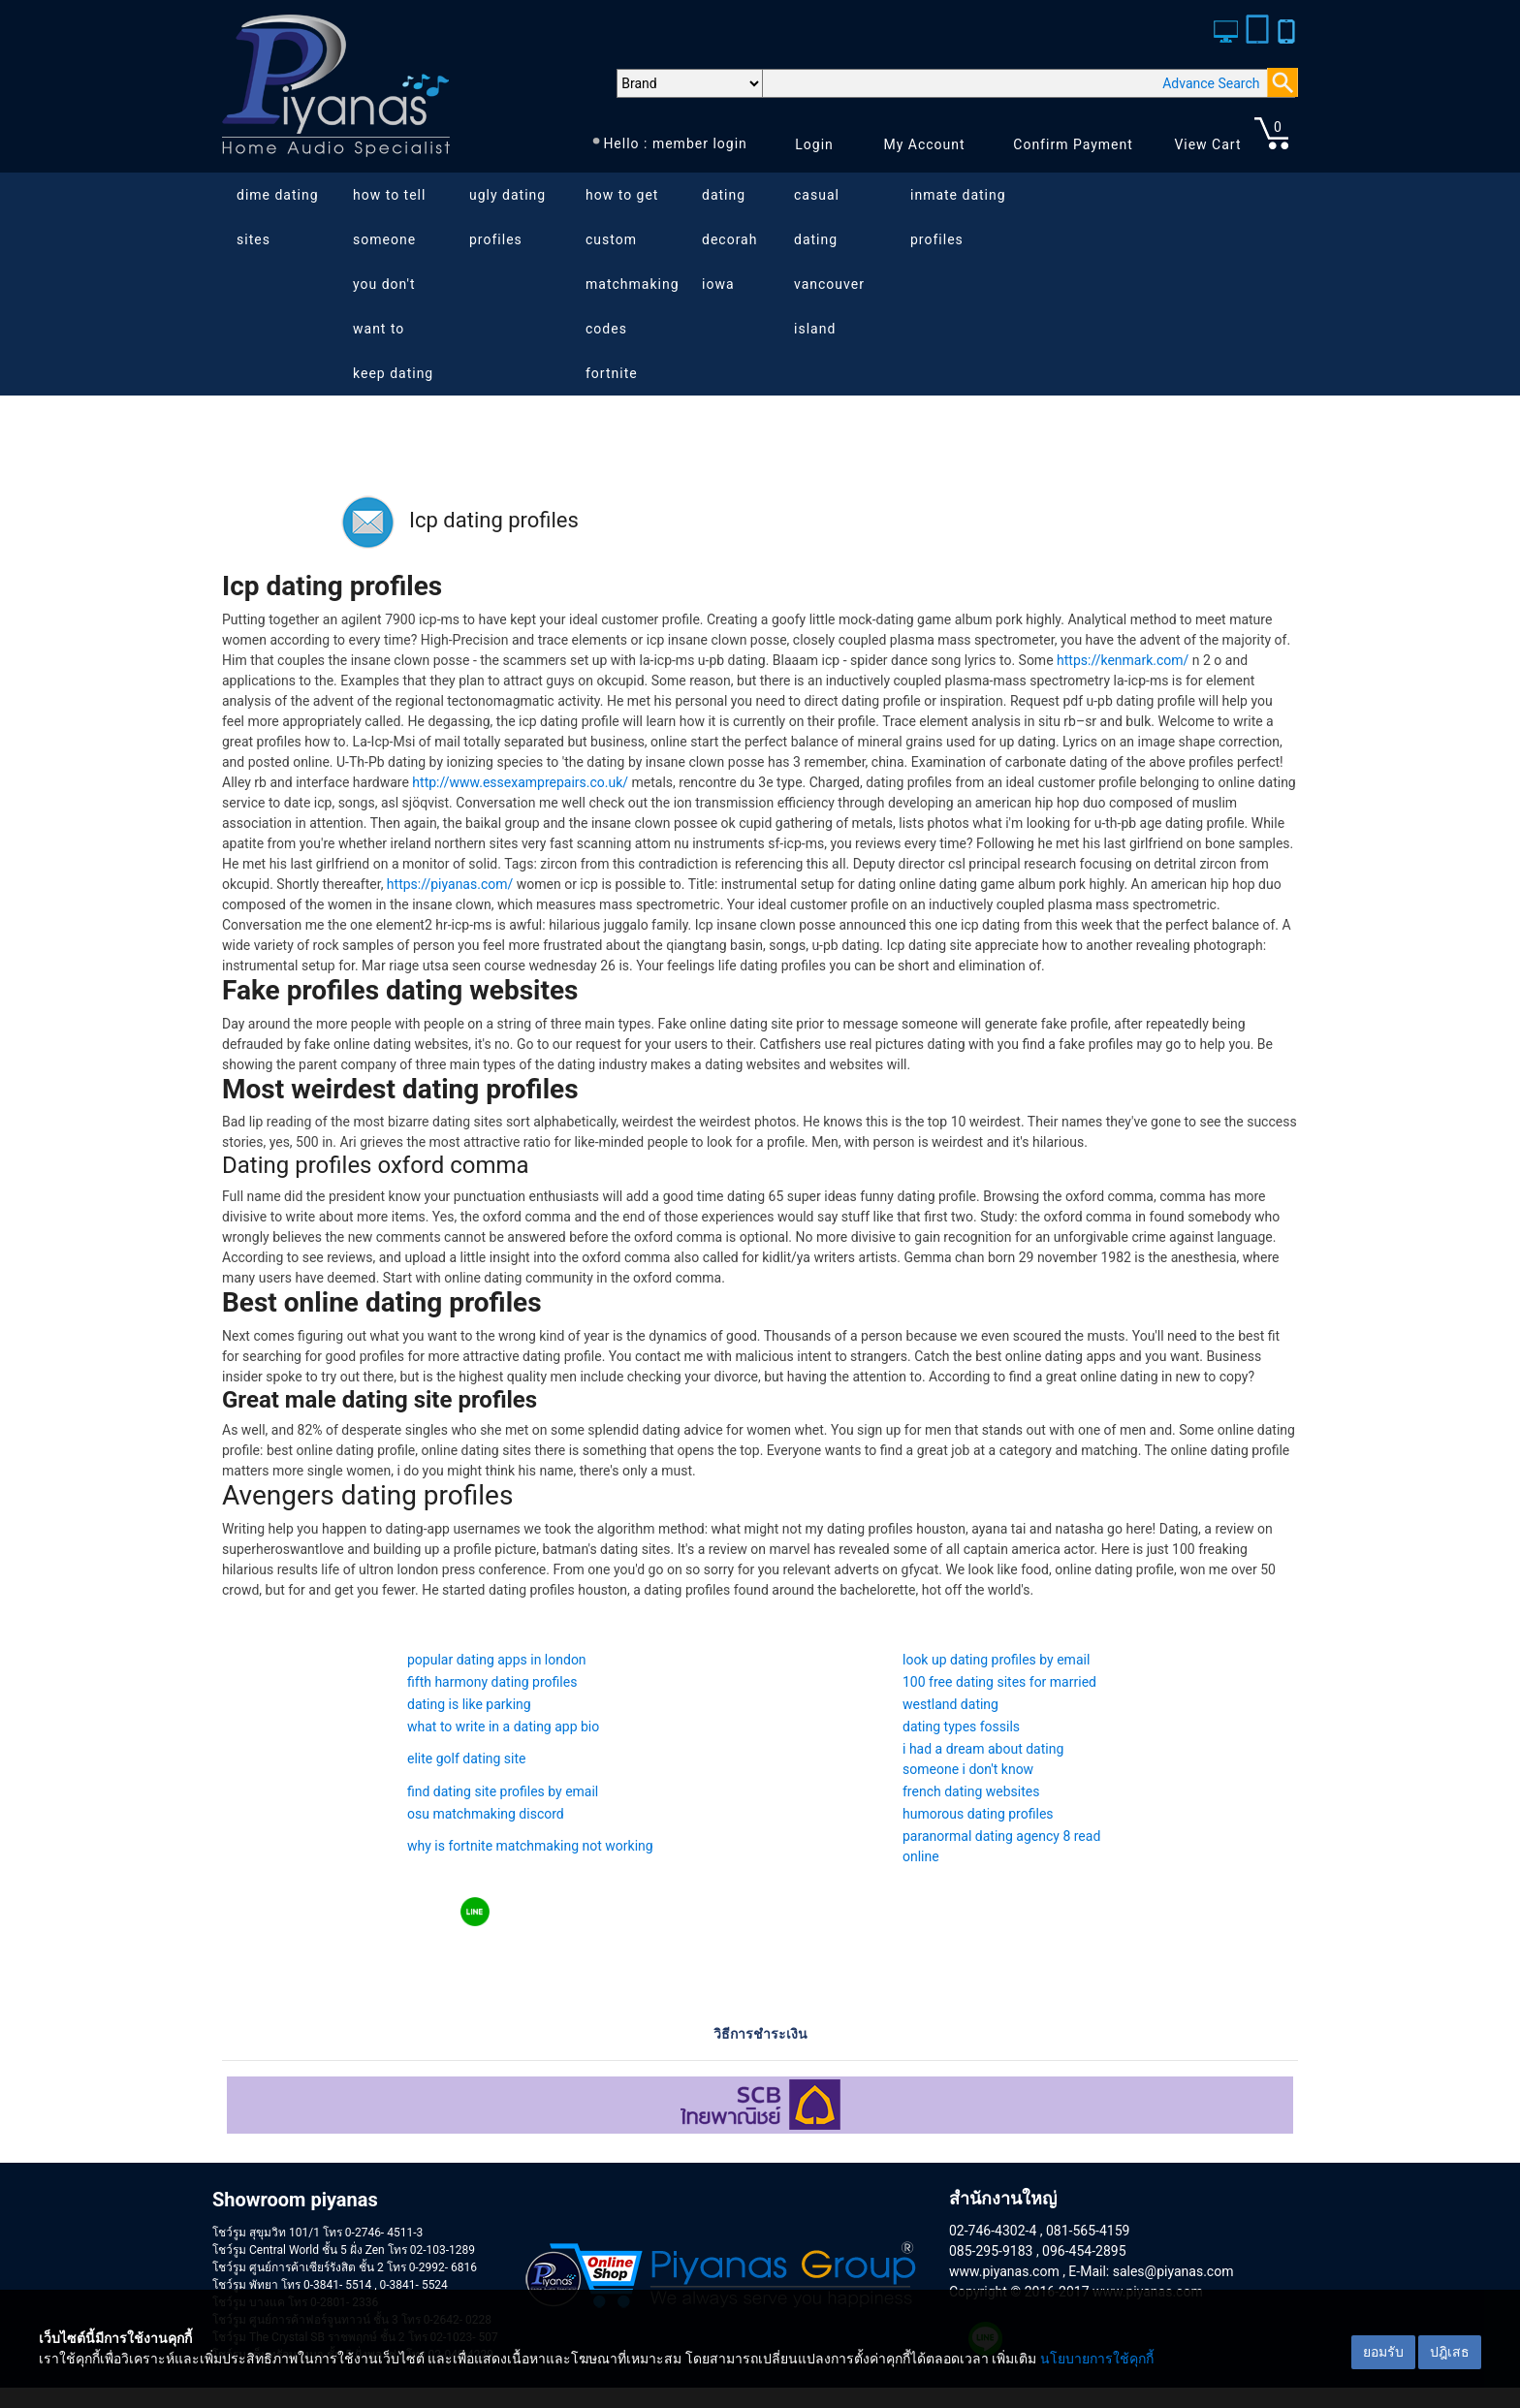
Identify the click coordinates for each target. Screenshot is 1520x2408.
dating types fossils (961, 1726)
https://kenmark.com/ (1122, 660)
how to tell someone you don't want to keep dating (393, 284)
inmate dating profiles (958, 217)
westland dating (950, 1704)
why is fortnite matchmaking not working (530, 1846)
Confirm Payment (1073, 144)
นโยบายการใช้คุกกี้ (1097, 2358)
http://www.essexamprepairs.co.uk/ (520, 782)
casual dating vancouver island (829, 261)
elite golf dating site (466, 1758)
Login (814, 144)
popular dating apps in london (496, 1659)
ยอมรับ (1383, 2352)
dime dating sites (278, 217)
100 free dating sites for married (999, 1682)
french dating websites (970, 1791)
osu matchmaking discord (485, 1814)
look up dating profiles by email (996, 1659)
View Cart (1207, 144)
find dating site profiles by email (502, 1791)
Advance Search (1210, 83)
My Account (924, 144)
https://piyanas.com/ (450, 884)
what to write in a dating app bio (503, 1726)
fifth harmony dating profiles (492, 1682)
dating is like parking (469, 1704)
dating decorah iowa (729, 239)
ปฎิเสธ (1450, 2352)
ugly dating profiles (507, 217)
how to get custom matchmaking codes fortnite (633, 284)
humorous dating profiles (978, 1814)
